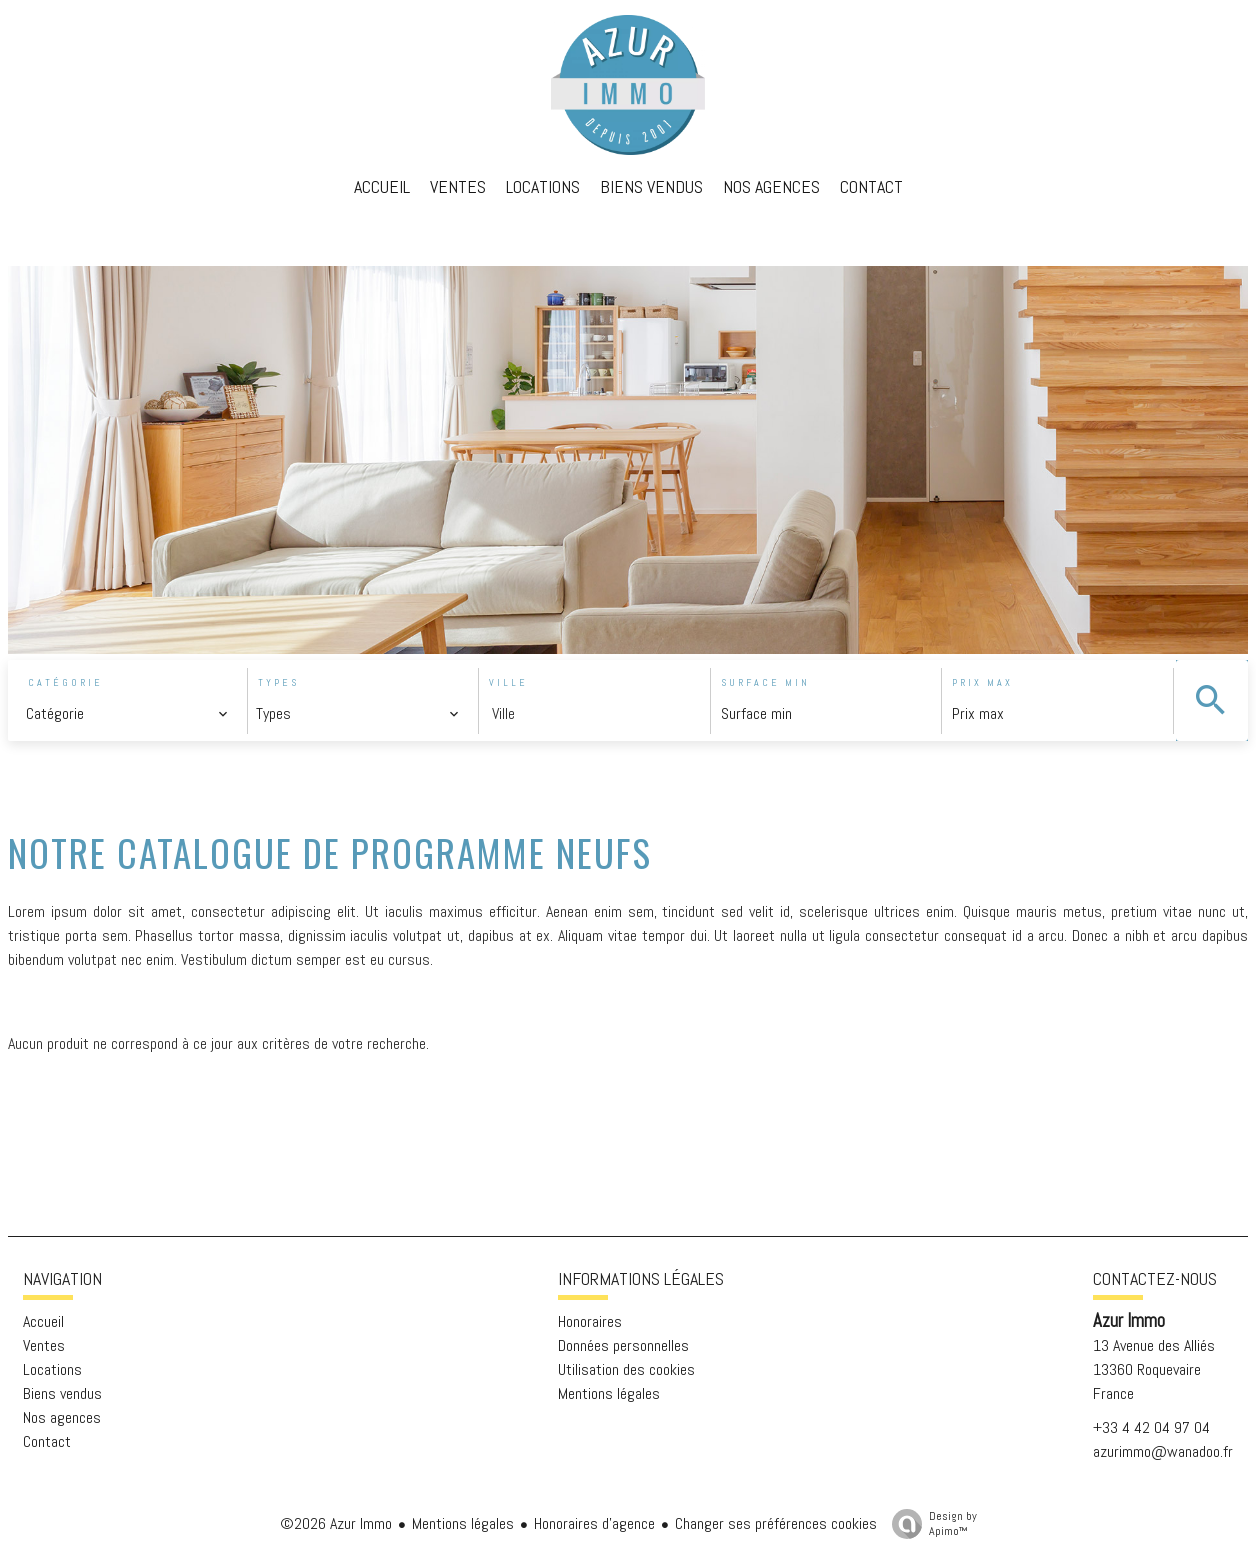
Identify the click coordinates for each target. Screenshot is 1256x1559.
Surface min (765, 682)
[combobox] (127, 714)
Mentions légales (463, 1523)
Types (278, 682)
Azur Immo (1129, 1321)
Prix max (982, 682)
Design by (929, 1523)
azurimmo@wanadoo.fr (1163, 1451)
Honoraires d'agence (594, 1523)
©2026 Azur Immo (336, 1523)
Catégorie (65, 682)
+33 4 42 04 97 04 (1151, 1427)
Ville (508, 682)
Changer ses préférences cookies (776, 1523)
